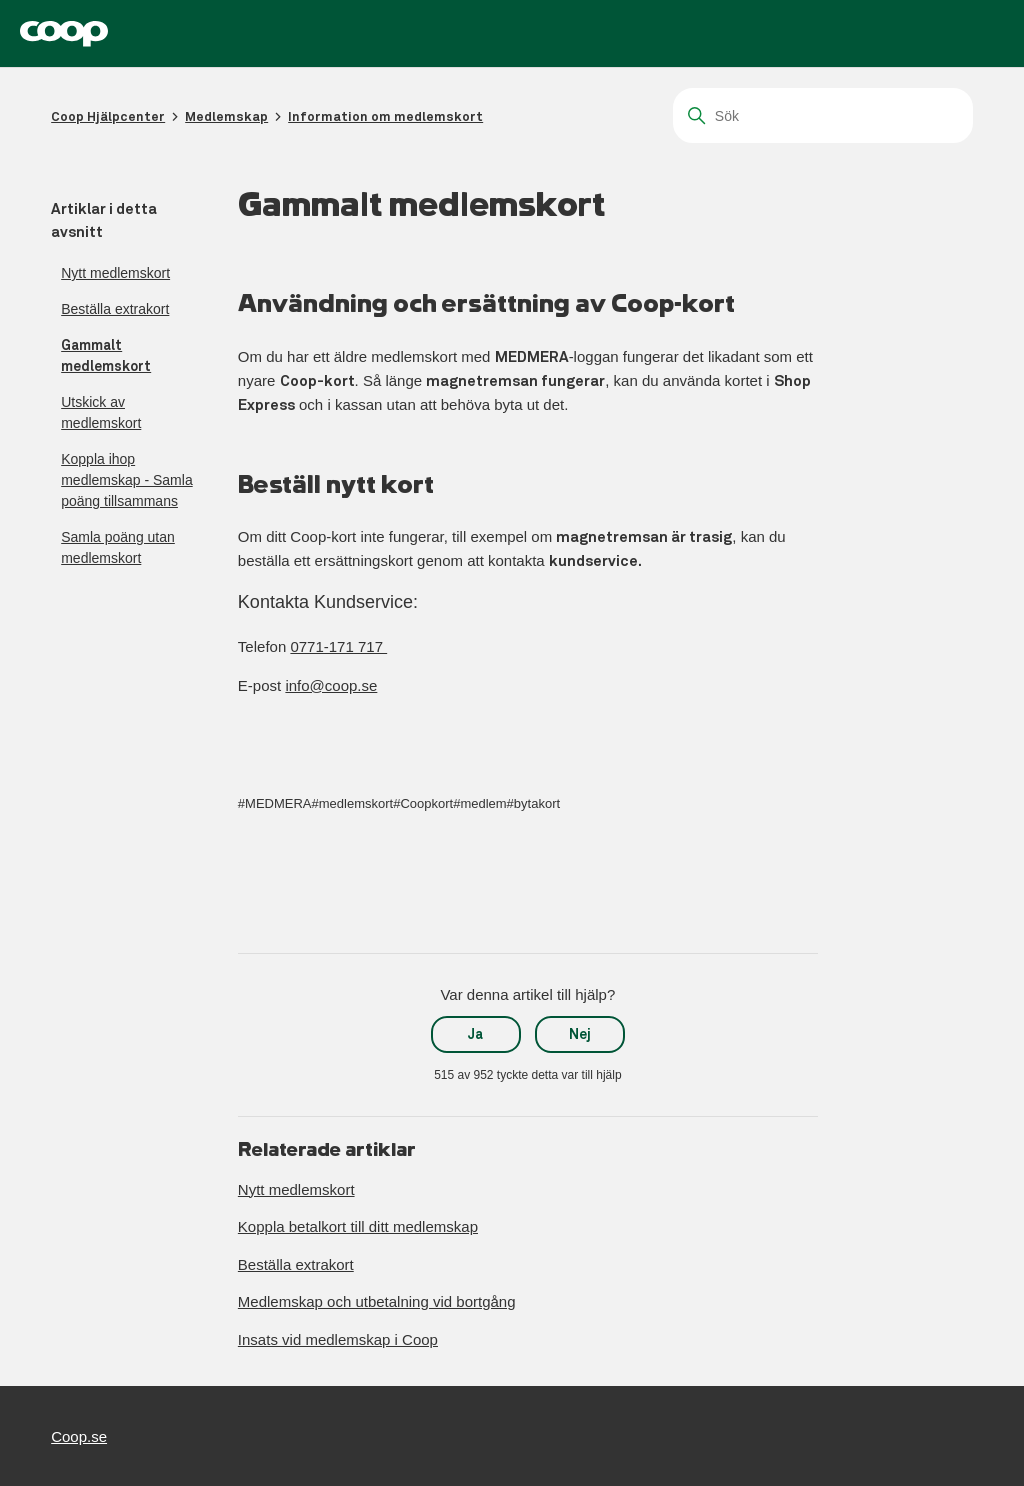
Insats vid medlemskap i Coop (338, 1339)
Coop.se (79, 1436)
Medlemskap (226, 116)
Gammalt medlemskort (106, 355)
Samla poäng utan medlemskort (118, 547)
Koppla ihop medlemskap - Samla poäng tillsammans (127, 480)
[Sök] (823, 115)
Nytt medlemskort (115, 273)
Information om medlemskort (385, 116)
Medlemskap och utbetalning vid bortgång (377, 1301)
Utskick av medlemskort (101, 412)
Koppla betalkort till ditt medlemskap (358, 1226)
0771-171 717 (338, 646)
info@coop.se (331, 685)
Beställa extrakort (115, 309)
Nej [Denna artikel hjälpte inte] (580, 1034)
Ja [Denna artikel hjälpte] (475, 1034)
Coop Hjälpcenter (108, 116)
